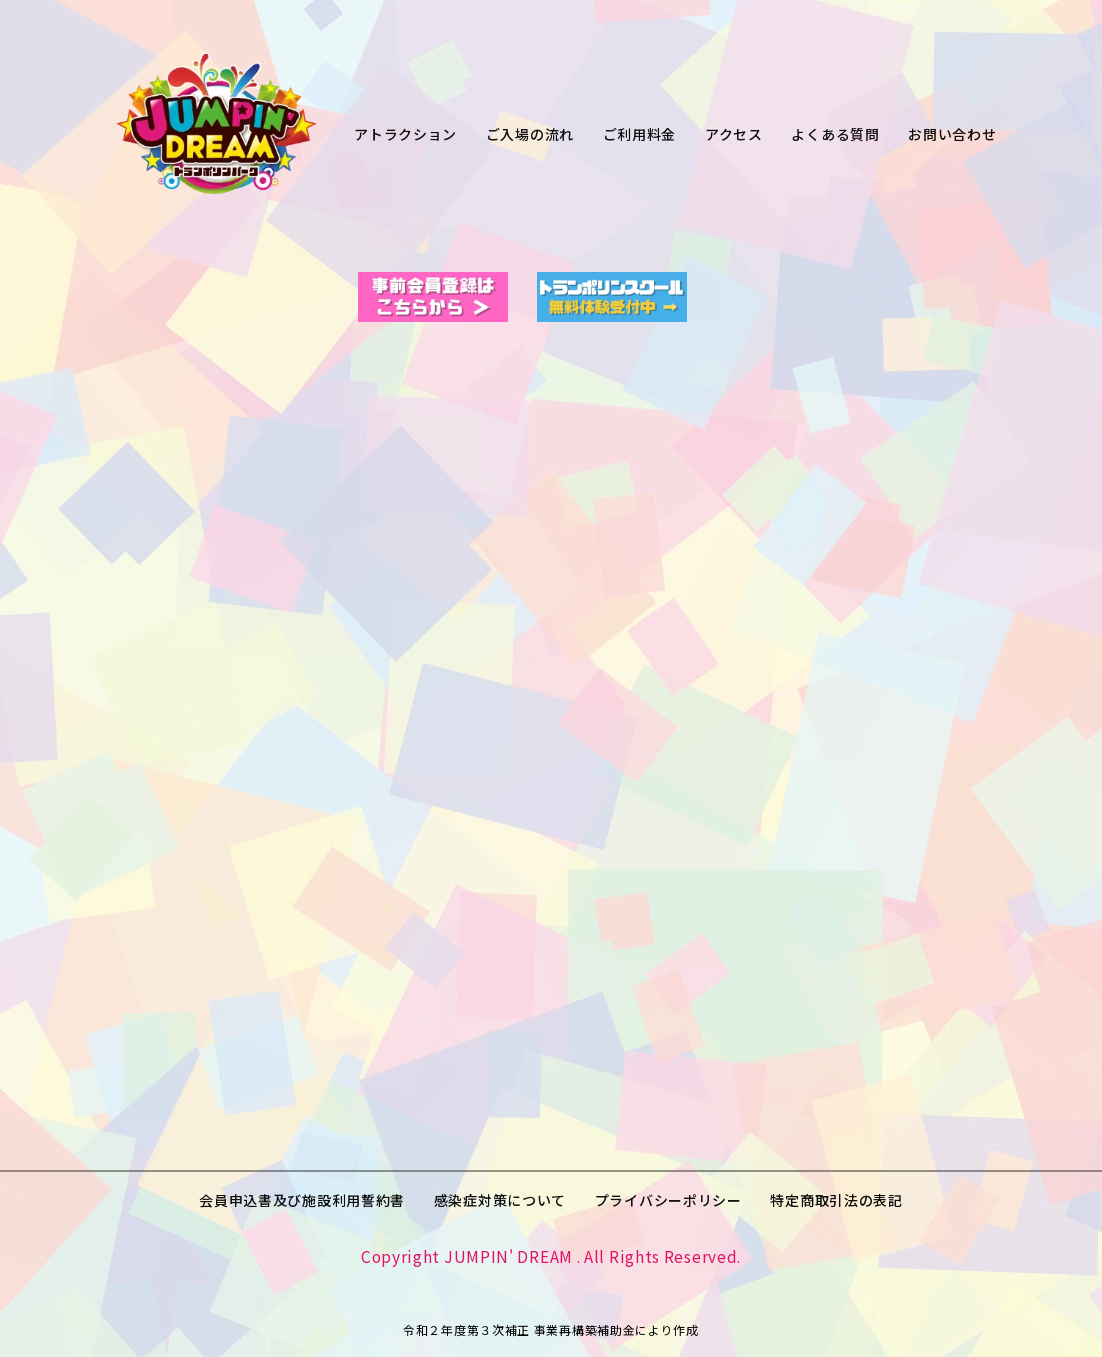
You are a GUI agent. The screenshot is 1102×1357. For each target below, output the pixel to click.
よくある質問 (835, 134)
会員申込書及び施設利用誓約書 (302, 1200)
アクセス (734, 134)
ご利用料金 (640, 134)
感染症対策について (500, 1200)
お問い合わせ (952, 134)
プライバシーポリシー (668, 1200)
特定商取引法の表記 (836, 1200)
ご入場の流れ (530, 134)
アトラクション (405, 134)
